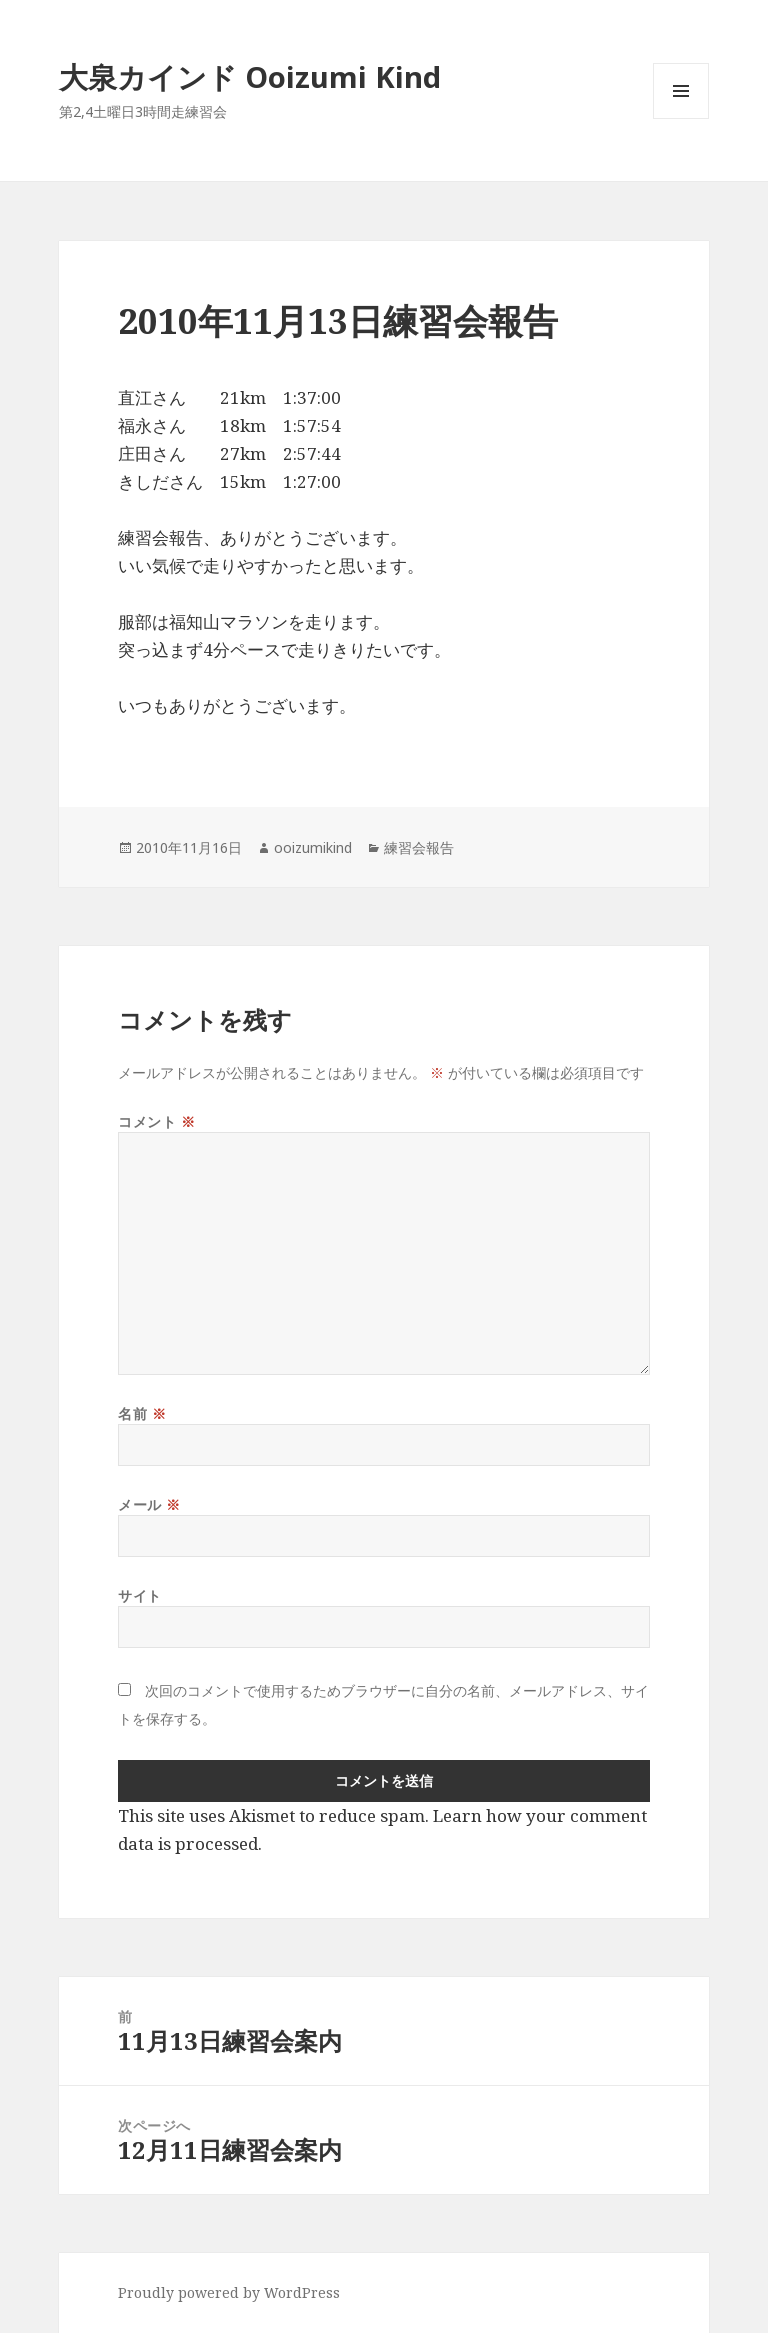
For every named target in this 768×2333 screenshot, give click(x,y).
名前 (142, 1413)
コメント (156, 1121)
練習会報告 (419, 847)
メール (149, 1504)
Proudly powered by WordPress (229, 2292)
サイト (140, 1595)
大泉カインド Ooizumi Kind (264, 76)
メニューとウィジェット (681, 118)
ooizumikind (313, 847)
